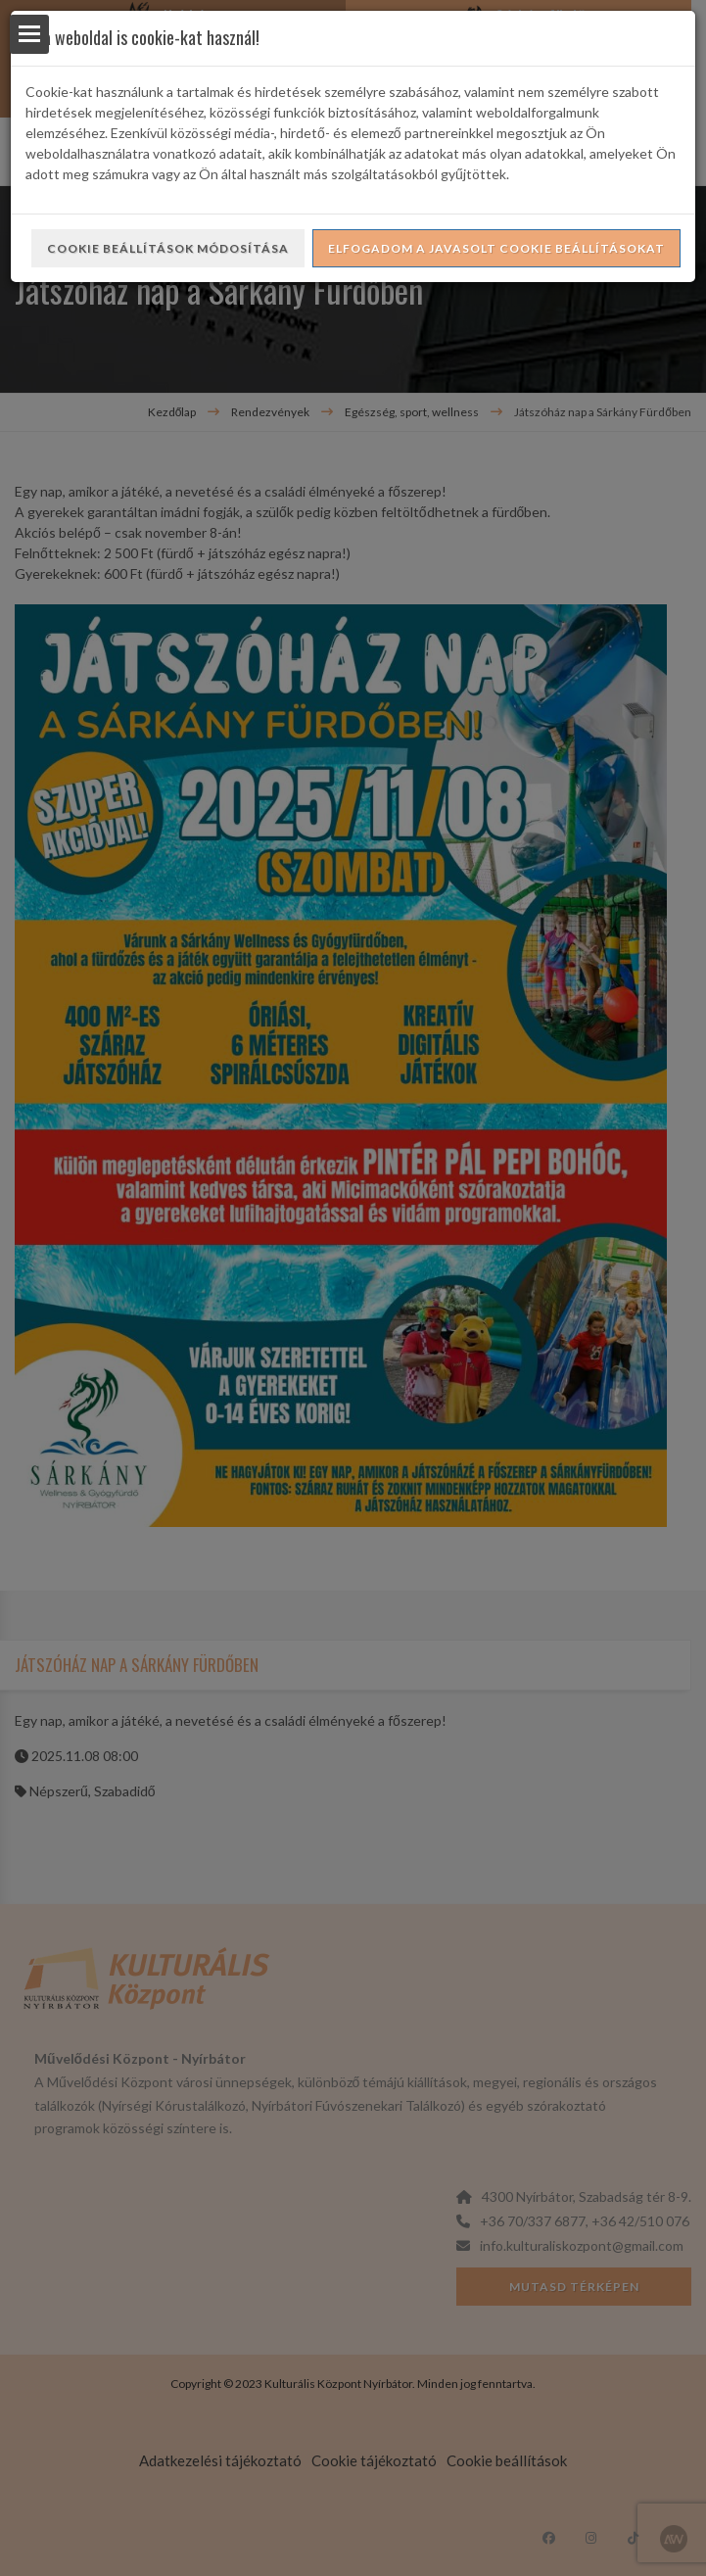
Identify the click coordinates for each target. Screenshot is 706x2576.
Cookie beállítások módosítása (168, 248)
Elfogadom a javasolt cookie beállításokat (496, 248)
